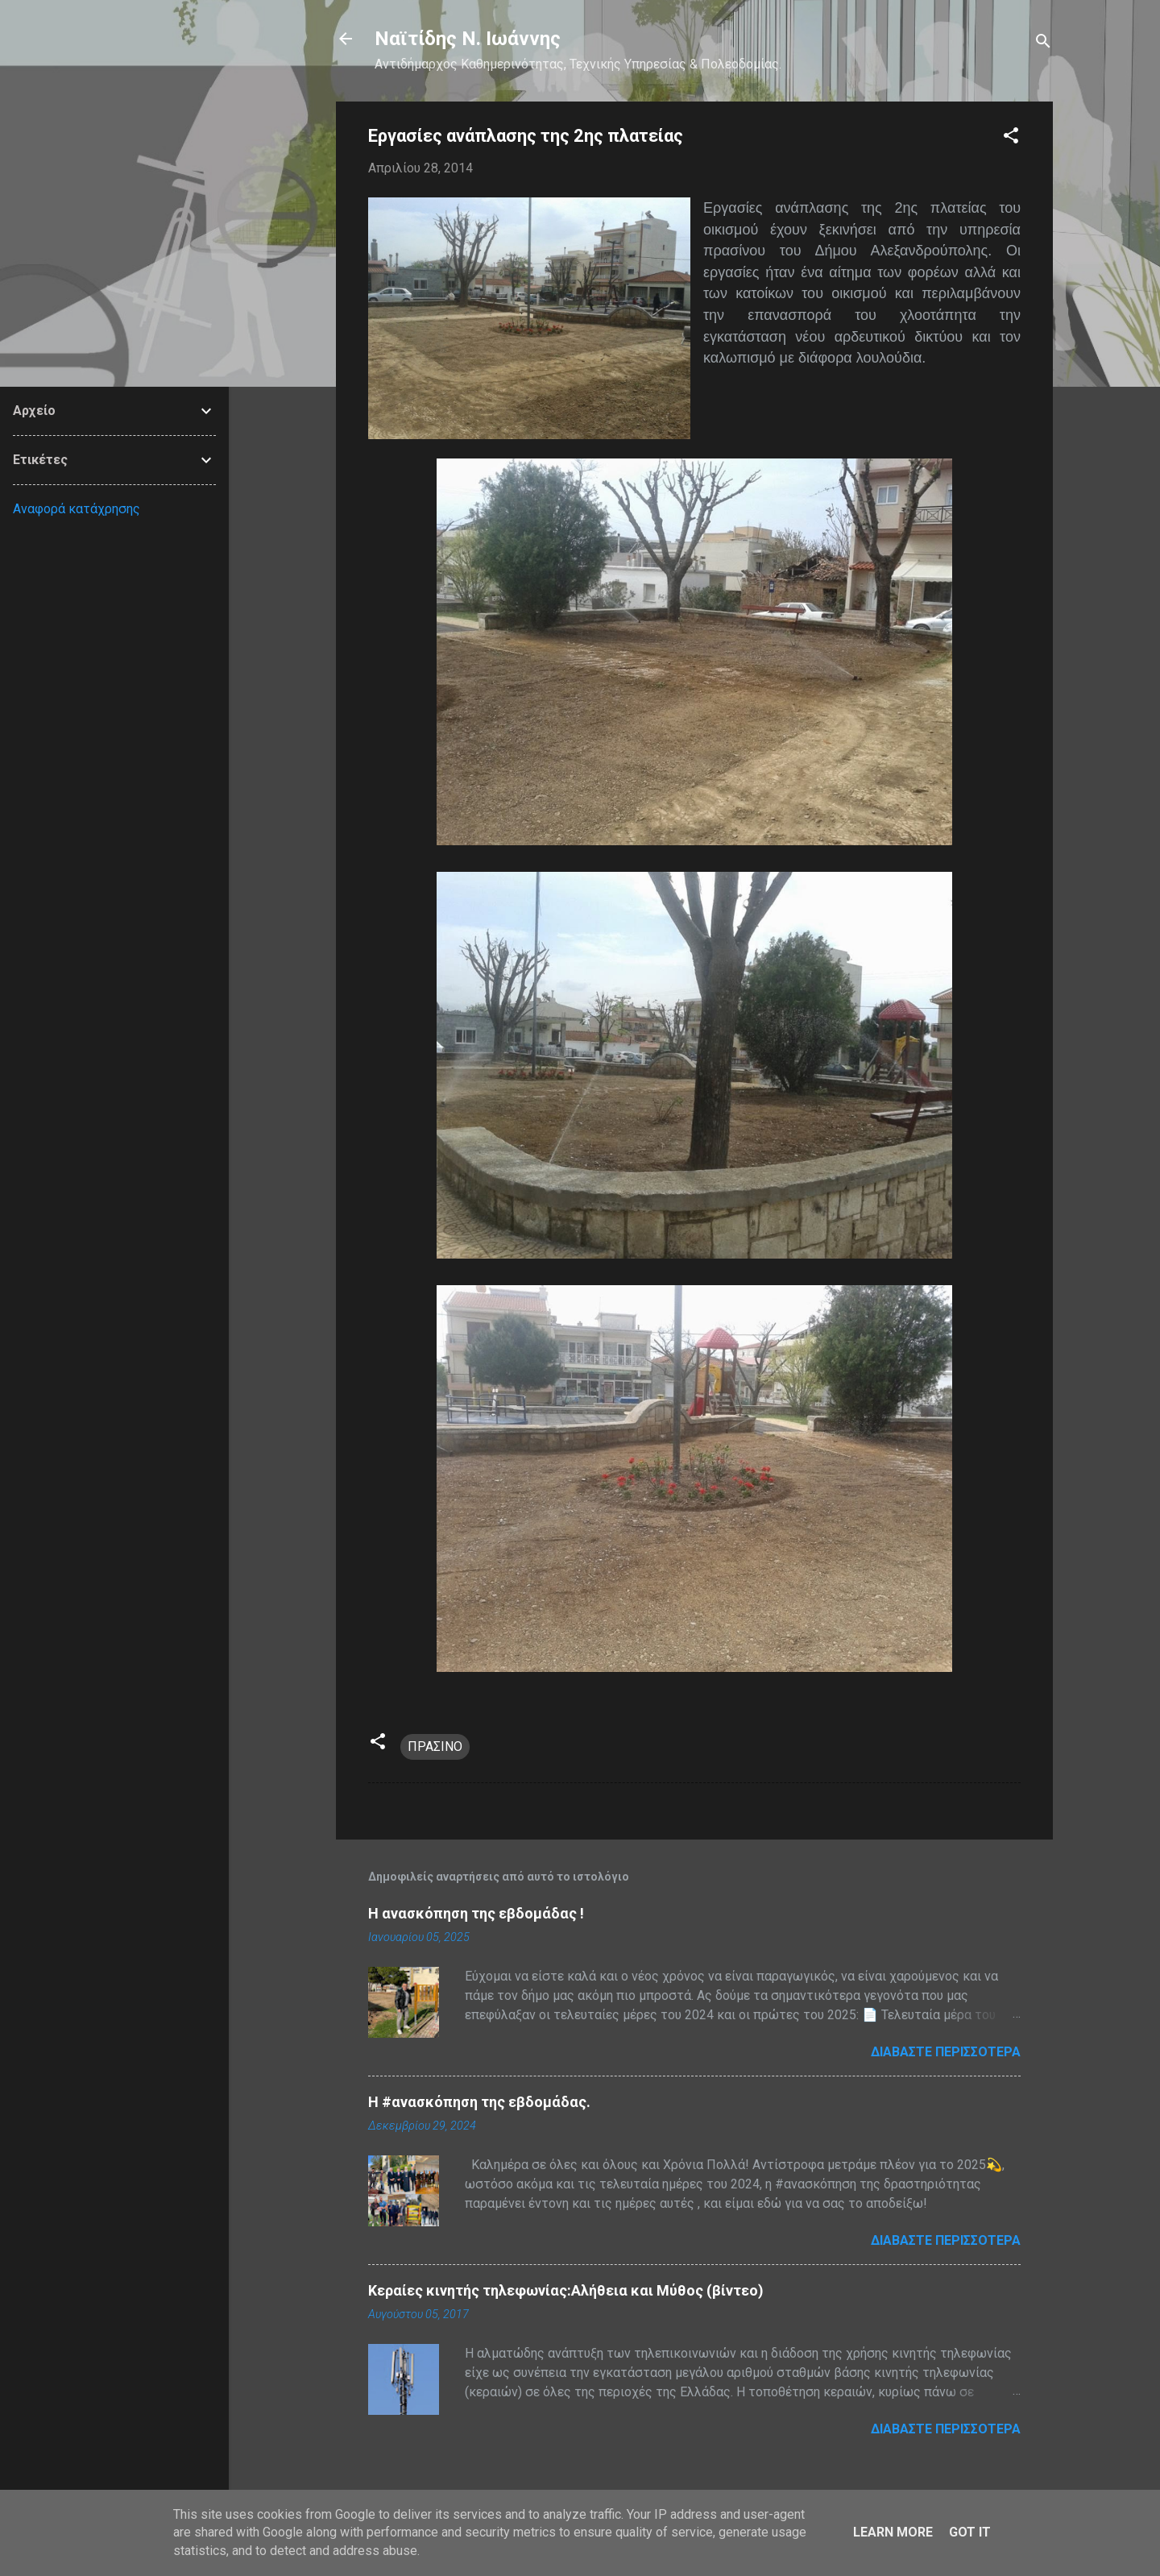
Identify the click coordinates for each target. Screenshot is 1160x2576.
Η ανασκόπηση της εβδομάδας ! (476, 1913)
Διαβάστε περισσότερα (946, 2052)
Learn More (893, 2532)
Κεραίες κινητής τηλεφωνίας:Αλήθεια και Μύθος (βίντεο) (566, 2290)
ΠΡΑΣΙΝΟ (435, 1746)
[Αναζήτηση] (1043, 43)
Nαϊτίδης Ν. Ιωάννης (468, 38)
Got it (970, 2532)
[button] (1011, 138)
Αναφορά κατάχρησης (76, 508)
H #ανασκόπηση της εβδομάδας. (479, 2101)
